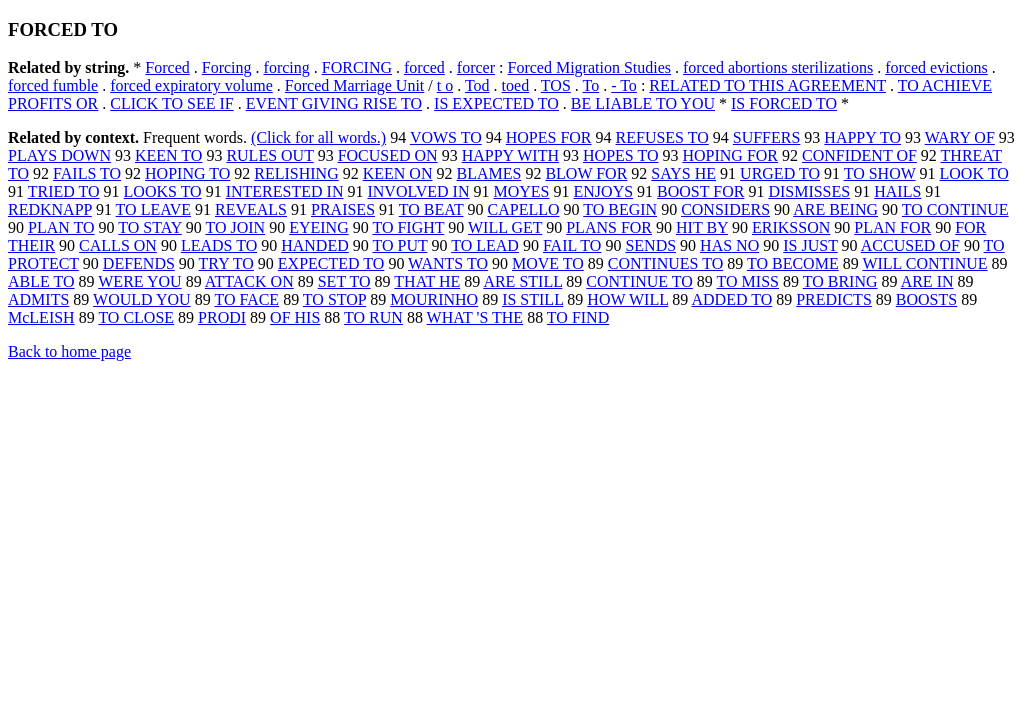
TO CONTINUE (955, 209)
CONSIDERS (725, 209)
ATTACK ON (249, 281)
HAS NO (729, 245)
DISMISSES (809, 191)
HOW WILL (627, 299)
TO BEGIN (620, 209)
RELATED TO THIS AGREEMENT (767, 85)
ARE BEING (835, 209)
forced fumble (53, 85)
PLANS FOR (609, 227)
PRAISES (343, 209)
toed (516, 85)
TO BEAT (431, 209)
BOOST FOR (700, 191)
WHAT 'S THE (475, 317)
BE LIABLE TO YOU (643, 103)
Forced (167, 67)
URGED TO (780, 173)
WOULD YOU (142, 299)
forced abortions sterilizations (778, 67)
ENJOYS (604, 191)
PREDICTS (834, 299)
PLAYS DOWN (59, 155)
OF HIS (295, 317)
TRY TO (226, 263)
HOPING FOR (730, 155)
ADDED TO (731, 299)
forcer (476, 67)
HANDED (315, 245)
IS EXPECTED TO (496, 103)
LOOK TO (974, 173)
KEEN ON (398, 173)
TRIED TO (64, 191)
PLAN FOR (892, 227)
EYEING (319, 227)
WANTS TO (448, 263)
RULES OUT (269, 155)
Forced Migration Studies (589, 67)
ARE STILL (522, 281)
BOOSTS (926, 299)
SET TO (344, 281)
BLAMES (488, 173)
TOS (556, 85)
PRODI (222, 317)
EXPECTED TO (331, 263)
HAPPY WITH (510, 155)
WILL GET (505, 227)
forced (424, 67)
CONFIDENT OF (859, 155)
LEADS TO (219, 245)
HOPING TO (187, 173)
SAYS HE (683, 173)
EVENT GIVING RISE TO (334, 103)
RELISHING (296, 173)
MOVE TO (548, 263)
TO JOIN (235, 227)
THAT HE (427, 281)
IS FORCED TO (784, 103)
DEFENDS (139, 263)
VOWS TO (446, 137)
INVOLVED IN (418, 191)
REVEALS (251, 209)
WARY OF (960, 137)
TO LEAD (485, 245)
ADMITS (38, 299)
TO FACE (246, 299)
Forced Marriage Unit (355, 85)
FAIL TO (572, 245)
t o (445, 85)
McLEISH (41, 317)
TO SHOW (880, 173)
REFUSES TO (662, 137)
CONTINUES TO (665, 263)
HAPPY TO (862, 137)
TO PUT (399, 245)
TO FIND (578, 317)
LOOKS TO (163, 191)
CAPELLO (524, 209)
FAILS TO (87, 173)
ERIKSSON (791, 227)
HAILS (897, 191)
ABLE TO (41, 281)
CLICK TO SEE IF (171, 103)
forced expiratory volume (191, 85)
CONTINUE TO (639, 281)
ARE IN (927, 281)
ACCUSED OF (910, 245)
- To (624, 85)
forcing (287, 67)
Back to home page (69, 351)
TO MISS (748, 281)
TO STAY (149, 227)
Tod (477, 85)
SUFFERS (767, 137)
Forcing (227, 67)
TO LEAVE (153, 209)
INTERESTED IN (285, 191)
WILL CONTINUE (924, 263)
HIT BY (702, 227)
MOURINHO (434, 299)
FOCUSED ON (388, 155)
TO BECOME (793, 263)
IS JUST (810, 245)
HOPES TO (620, 155)
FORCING (357, 67)
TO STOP (334, 299)
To (591, 85)
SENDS (650, 245)
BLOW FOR (586, 173)
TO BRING (840, 281)
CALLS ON (118, 245)
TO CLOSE (136, 317)
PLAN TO (61, 227)
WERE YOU (139, 281)
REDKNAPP (50, 209)
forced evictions (936, 67)
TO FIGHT (408, 227)
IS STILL (532, 299)
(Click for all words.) (318, 137)
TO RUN (373, 317)
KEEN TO (168, 155)
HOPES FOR (549, 137)
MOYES (522, 191)
